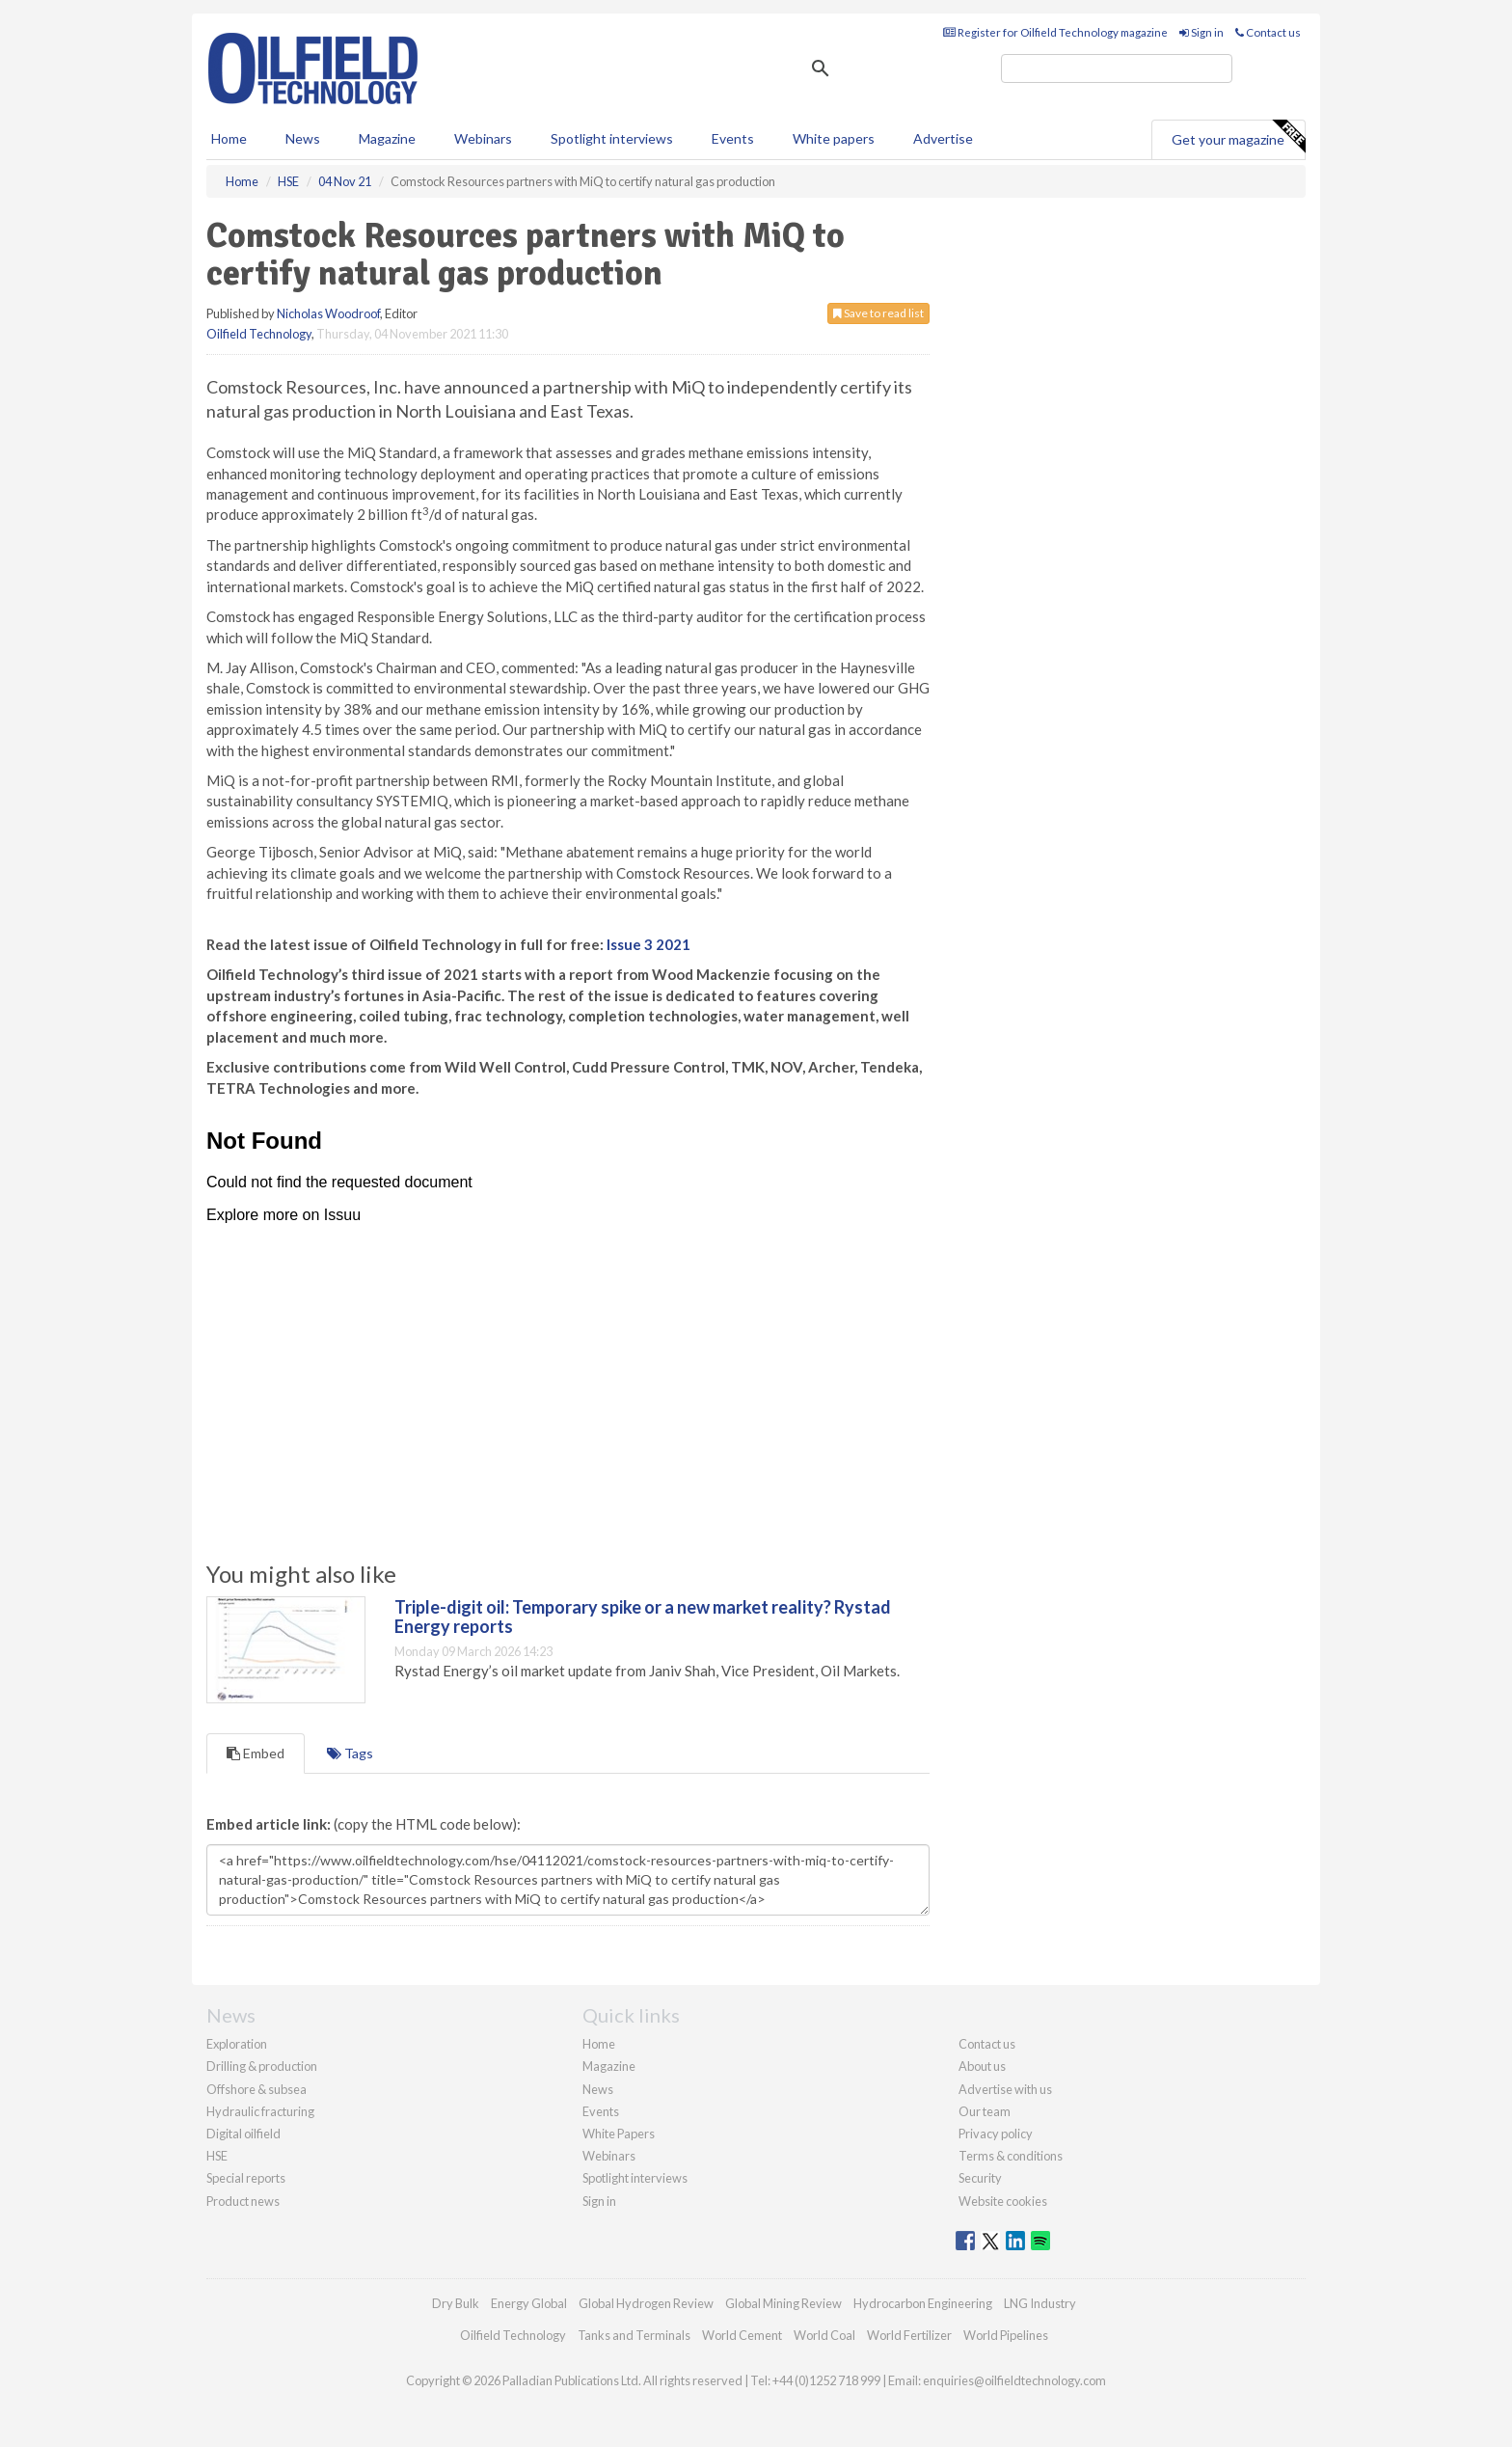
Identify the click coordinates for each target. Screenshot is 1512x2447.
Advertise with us (1005, 2089)
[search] (1116, 68)
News (597, 2089)
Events (733, 138)
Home (229, 138)
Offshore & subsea (256, 2089)
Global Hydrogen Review (646, 2303)
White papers (834, 138)
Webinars (483, 138)
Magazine (387, 138)
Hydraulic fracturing (260, 2111)
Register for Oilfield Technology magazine (1055, 32)
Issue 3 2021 (648, 944)
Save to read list (878, 313)
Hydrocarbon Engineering (922, 2303)
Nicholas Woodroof (328, 313)
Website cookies (1002, 2201)
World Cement (742, 2335)
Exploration (236, 2044)
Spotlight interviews (612, 138)
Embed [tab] (255, 1753)
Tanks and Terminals (634, 2335)
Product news (243, 2201)
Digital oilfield (243, 2133)
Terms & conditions (1010, 2155)
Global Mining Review (783, 2303)
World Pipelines (1005, 2335)
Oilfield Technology (258, 333)
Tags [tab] (350, 1753)
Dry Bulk (455, 2303)
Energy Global (529, 2303)
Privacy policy (995, 2133)
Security (980, 2178)
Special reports (245, 2178)
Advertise (943, 138)
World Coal (824, 2335)
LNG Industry (1040, 2303)
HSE (217, 2155)
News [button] (302, 138)
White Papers (618, 2133)
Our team (984, 2111)
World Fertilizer (909, 2335)
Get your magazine (1238, 137)
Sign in (1201, 32)
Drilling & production (261, 2066)
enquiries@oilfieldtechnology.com (1014, 2380)
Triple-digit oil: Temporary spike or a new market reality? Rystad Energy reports (642, 1616)
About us (982, 2066)
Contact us (1268, 32)
